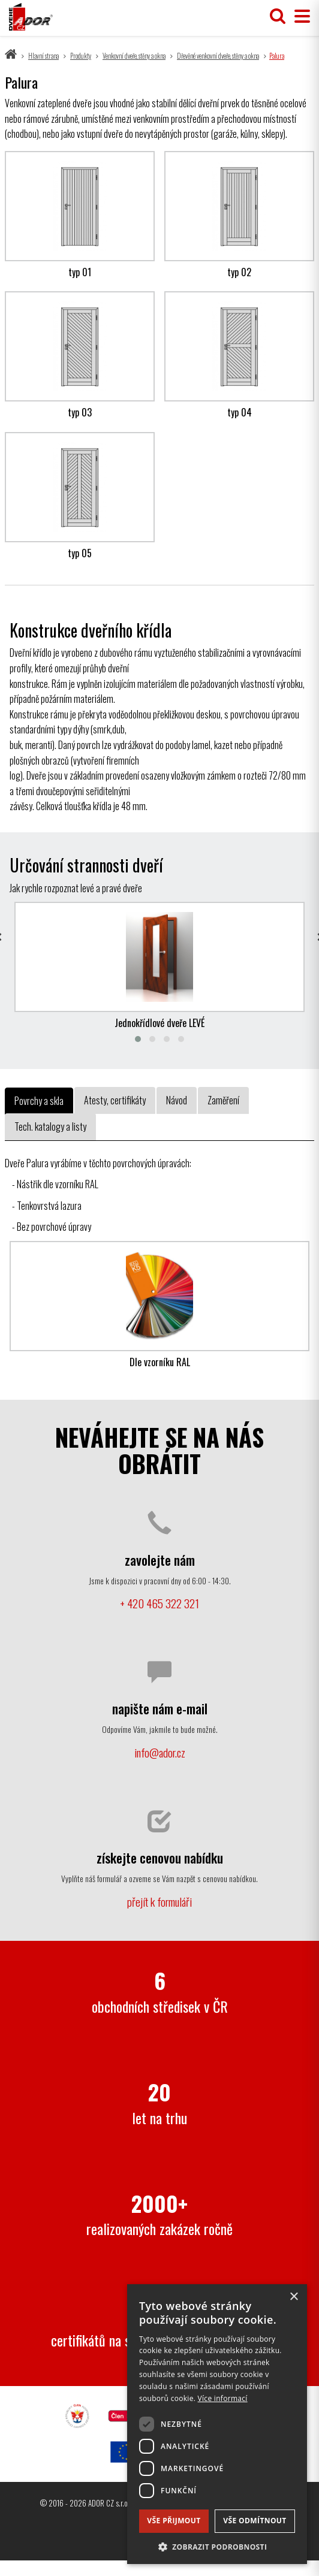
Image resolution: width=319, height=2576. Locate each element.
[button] (217, 2546)
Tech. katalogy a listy (50, 1126)
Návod (176, 1100)
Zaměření (223, 1100)
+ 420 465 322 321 (159, 1603)
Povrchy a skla (39, 1101)
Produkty (80, 56)
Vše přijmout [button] (173, 2520)
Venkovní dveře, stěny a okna (134, 56)
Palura (276, 56)
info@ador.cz (159, 1752)
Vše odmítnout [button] (254, 2520)
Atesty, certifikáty (115, 1100)
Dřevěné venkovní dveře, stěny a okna (218, 56)
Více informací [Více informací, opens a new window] (223, 2398)
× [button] (293, 2297)
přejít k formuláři (159, 1901)
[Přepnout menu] (299, 16)
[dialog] (217, 2424)
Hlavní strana (43, 56)
